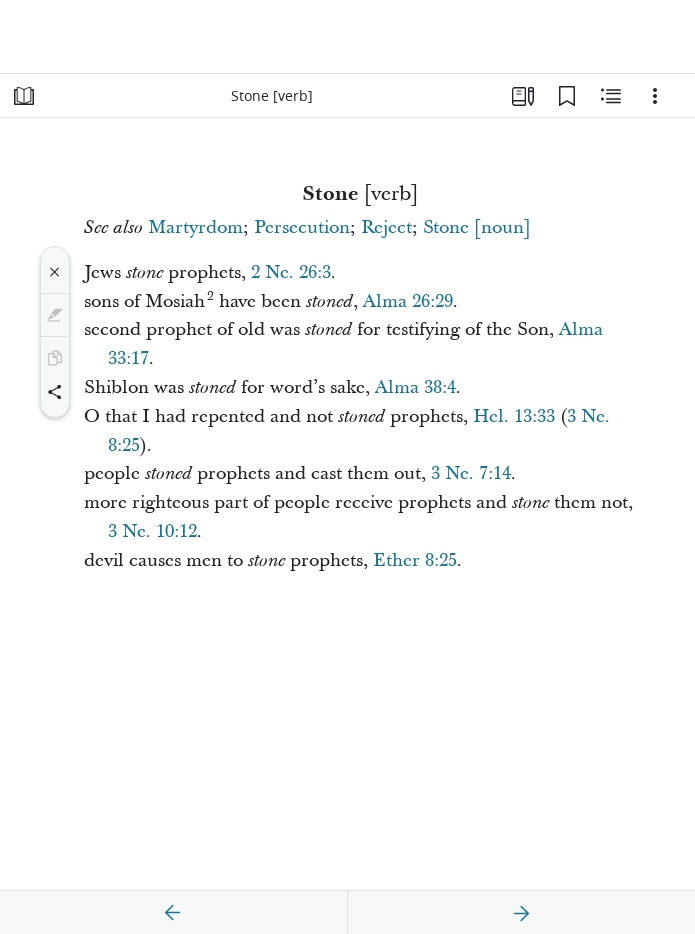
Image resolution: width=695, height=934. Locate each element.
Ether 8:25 (415, 560)
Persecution (302, 227)
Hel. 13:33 (514, 416)
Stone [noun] (477, 227)
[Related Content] (611, 96)
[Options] (655, 96)
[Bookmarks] (567, 96)
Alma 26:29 (408, 301)
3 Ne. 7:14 (471, 473)
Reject (386, 227)
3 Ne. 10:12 (152, 531)
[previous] (173, 913)
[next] (521, 913)
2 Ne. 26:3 (291, 272)
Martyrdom (195, 227)
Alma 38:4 (415, 387)
